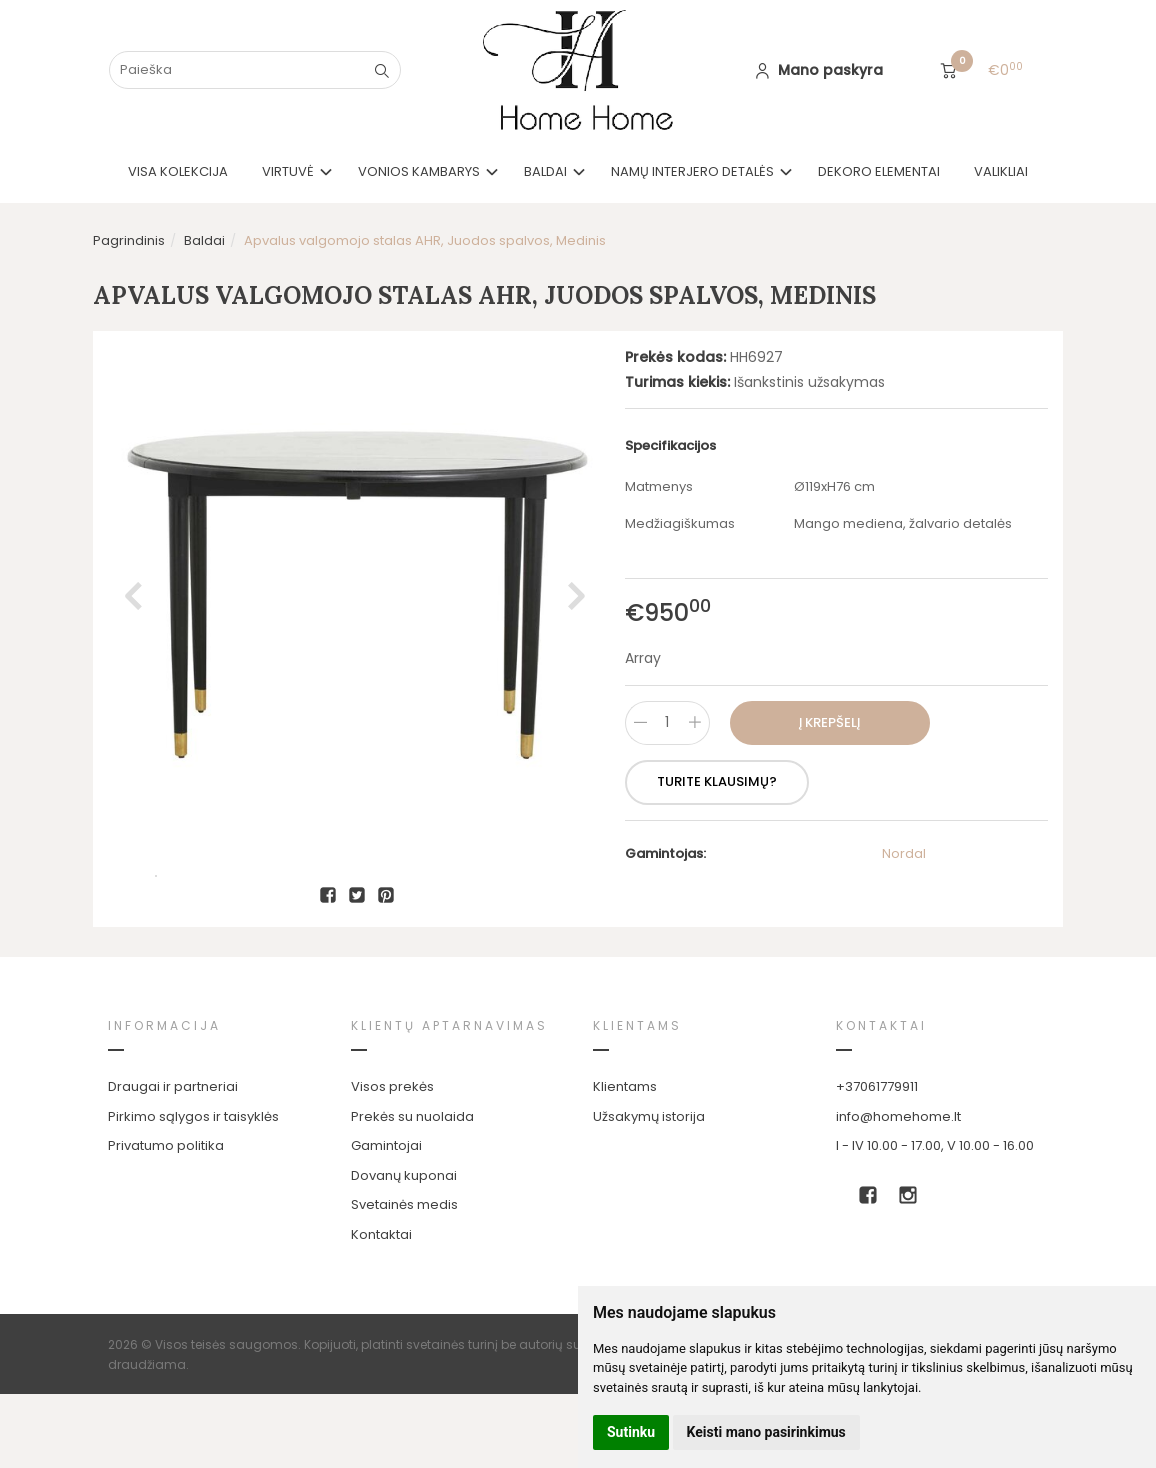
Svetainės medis (404, 1278)
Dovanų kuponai (404, 1249)
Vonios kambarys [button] (419, 171)
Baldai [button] (545, 171)
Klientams (637, 1099)
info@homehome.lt (898, 1190)
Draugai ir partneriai (173, 1160)
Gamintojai (386, 1219)
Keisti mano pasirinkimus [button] (766, 1432)
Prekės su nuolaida (412, 1190)
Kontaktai (381, 1308)
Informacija (164, 1099)
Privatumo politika (166, 1219)
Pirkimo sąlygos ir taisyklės (193, 1190)
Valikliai (1001, 171)
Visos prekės (392, 1160)
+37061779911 (877, 1160)
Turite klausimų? (717, 781)
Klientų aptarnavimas (449, 1099)
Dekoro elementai (879, 171)
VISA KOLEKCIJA (178, 171)
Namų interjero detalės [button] (692, 171)
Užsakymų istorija (649, 1190)
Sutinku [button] (631, 1432)
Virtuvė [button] (288, 171)
